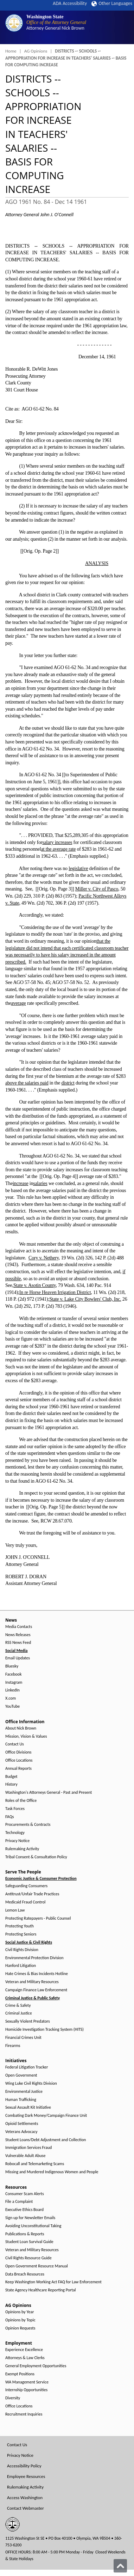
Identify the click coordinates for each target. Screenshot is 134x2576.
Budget (11, 1776)
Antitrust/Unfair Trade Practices (32, 1894)
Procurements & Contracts (27, 1824)
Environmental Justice (24, 2091)
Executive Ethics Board (24, 2209)
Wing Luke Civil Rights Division (31, 2083)
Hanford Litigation (20, 1965)
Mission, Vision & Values (26, 1736)
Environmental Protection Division (34, 1958)
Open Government (21, 2075)
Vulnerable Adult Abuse (25, 2155)
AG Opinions (35, 51)
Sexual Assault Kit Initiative (28, 2107)
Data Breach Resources (24, 2274)
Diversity (12, 2398)
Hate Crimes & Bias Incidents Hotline (36, 1974)
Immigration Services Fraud (28, 2147)
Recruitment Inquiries (23, 2414)
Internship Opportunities (26, 2390)
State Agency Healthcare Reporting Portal (40, 2290)
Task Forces (15, 1808)
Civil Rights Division (21, 1950)
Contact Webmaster (25, 2508)
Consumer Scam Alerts (24, 2194)
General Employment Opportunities (35, 2366)
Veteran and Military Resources (32, 1982)
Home (11, 51)
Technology (15, 1832)
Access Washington (25, 2497)
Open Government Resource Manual (36, 2266)
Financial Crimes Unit (23, 2037)
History (11, 1784)
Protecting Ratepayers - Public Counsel (38, 1918)
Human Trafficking (20, 2099)
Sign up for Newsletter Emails (30, 2218)
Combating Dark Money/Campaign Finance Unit (46, 2115)
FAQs (9, 1817)
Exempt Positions (19, 2374)
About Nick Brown (20, 1728)
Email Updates (17, 1658)
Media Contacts (18, 1626)
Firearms (12, 2045)
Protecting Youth (19, 1926)
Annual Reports (18, 1768)
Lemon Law (15, 1910)
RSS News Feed (18, 1642)
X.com (10, 1698)
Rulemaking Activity (22, 1849)
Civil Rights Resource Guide (28, 2258)
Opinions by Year (19, 2312)
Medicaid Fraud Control (25, 1902)
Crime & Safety (18, 2005)
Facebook (13, 1674)
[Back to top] (120, 2565)
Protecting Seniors (20, 1934)
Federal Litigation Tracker (26, 2067)
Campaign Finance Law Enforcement (36, 1990)
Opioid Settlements (21, 2123)
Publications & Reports (24, 2234)
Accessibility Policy (24, 2465)
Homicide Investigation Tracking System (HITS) (44, 2029)
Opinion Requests (20, 2328)
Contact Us (14, 1744)
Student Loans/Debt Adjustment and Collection (45, 2140)
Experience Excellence (24, 2349)
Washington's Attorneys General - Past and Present (48, 1792)
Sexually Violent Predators (27, 2021)
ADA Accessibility (70, 3)
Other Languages (111, 3)
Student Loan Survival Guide (29, 2242)
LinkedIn (12, 1690)
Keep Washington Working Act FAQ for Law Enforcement (53, 2282)
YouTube (12, 1706)
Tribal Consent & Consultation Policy (36, 1857)
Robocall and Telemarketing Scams (34, 2164)
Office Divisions (18, 1752)
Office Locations (18, 1760)
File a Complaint (19, 2201)
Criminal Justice (18, 2013)
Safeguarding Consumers (26, 1886)
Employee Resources (26, 2476)
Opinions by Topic (20, 2320)
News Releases (18, 1635)
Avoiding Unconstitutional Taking (33, 2226)
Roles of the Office (21, 1800)
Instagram (13, 1682)
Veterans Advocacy (21, 2132)
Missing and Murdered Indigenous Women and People (51, 2172)
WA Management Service (27, 2382)
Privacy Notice (17, 1841)
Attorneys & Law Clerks (25, 2358)
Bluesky (11, 1666)
